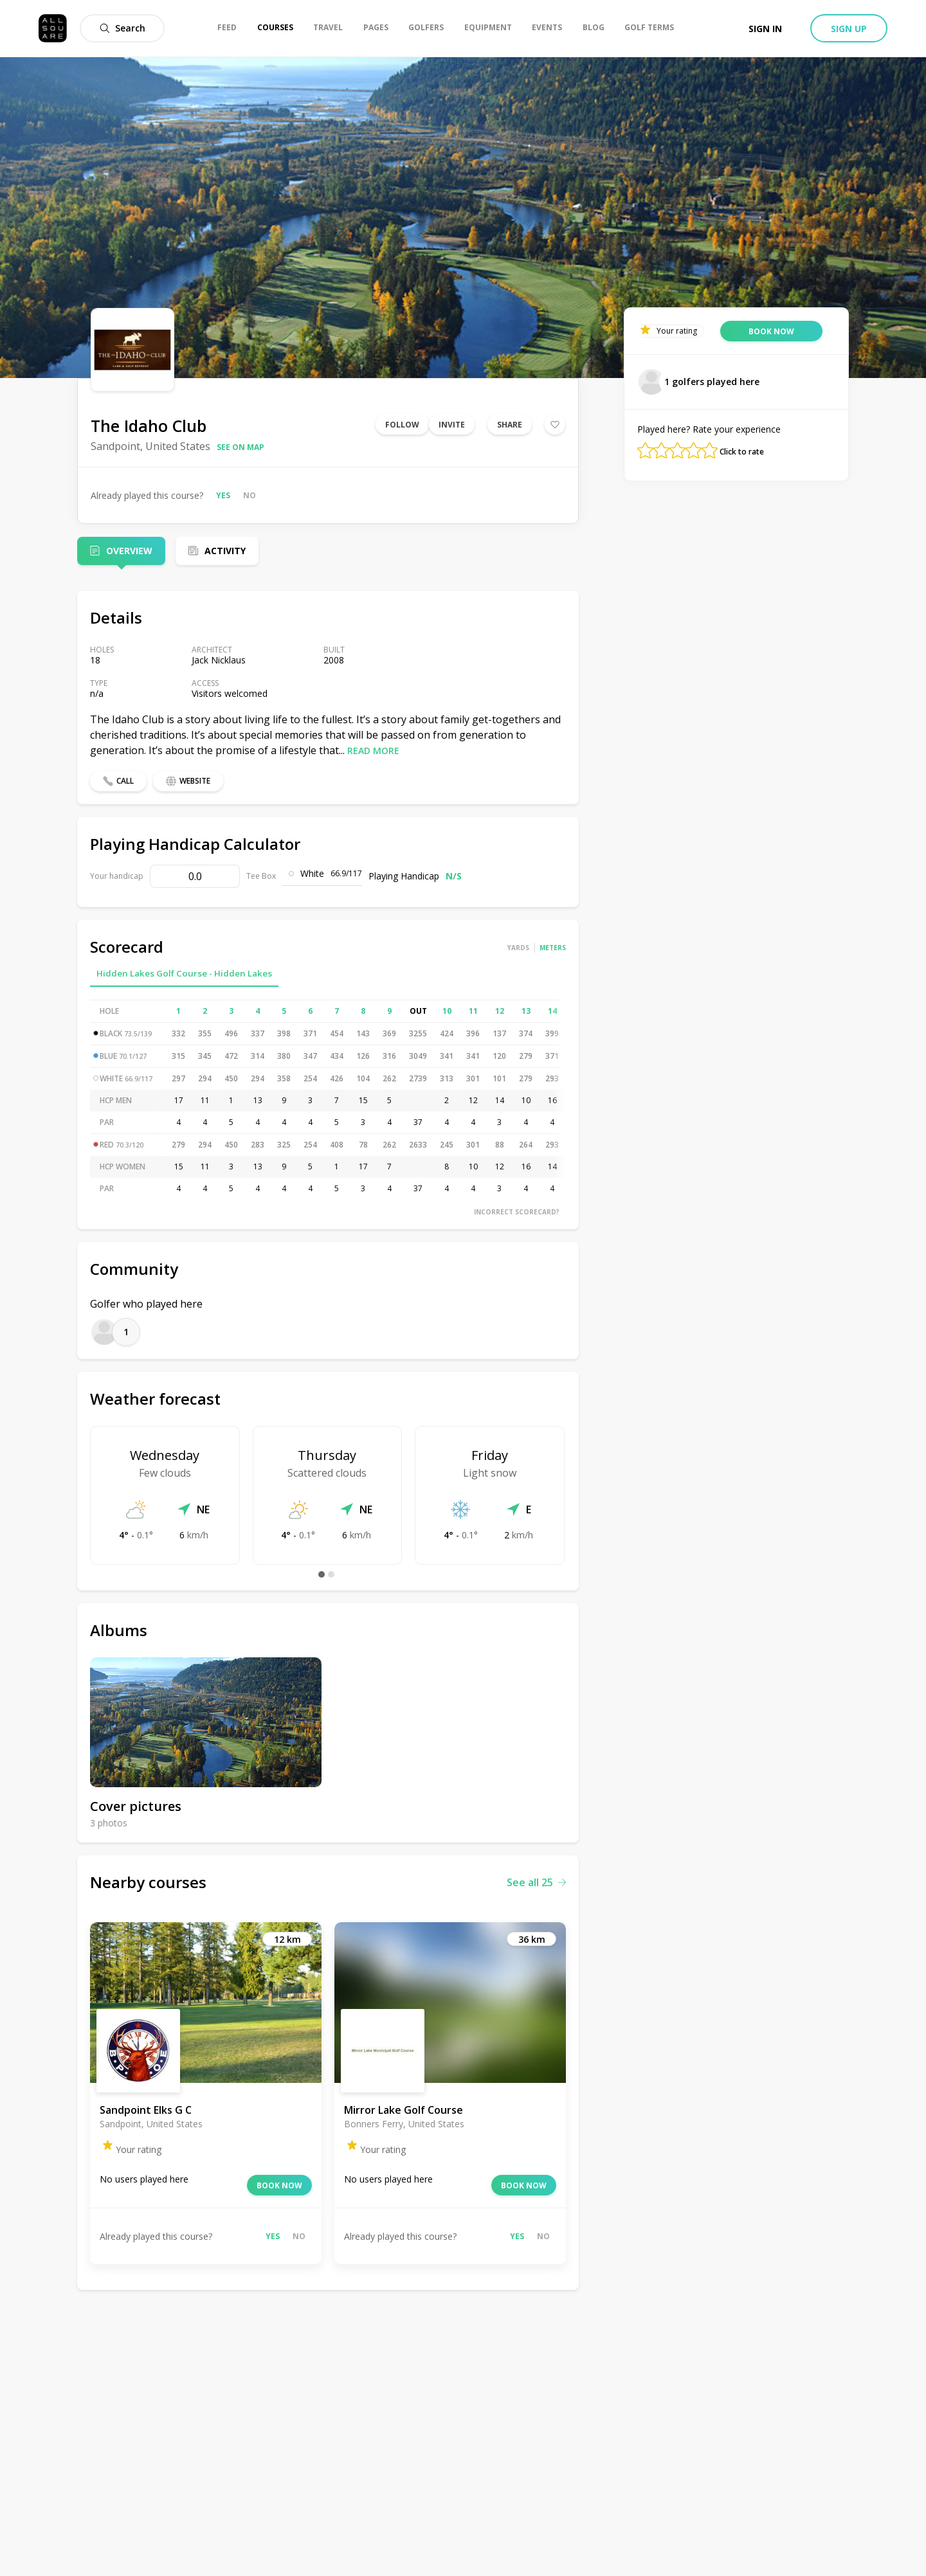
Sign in (765, 29)
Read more (373, 750)
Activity (225, 551)
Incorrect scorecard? (516, 1211)
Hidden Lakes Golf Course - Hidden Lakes (184, 973)
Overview (129, 551)
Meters (553, 947)
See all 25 (536, 1882)
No (249, 495)
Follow (402, 424)
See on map (240, 447)
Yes (223, 495)
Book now (279, 2185)
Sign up (849, 29)
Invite (452, 424)
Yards (518, 947)
